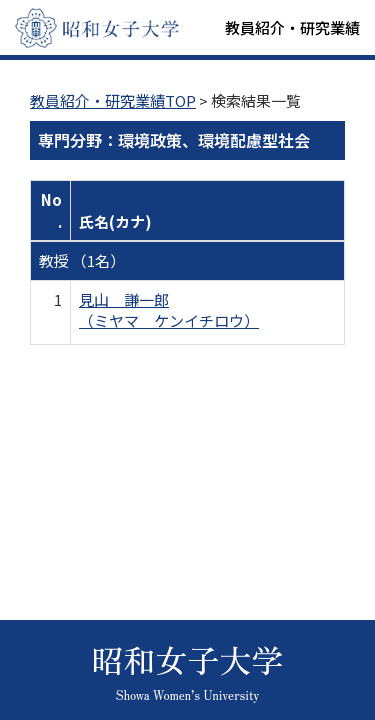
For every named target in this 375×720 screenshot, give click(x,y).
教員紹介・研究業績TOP (113, 100)
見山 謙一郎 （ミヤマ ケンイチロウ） (169, 310)
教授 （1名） (82, 260)
